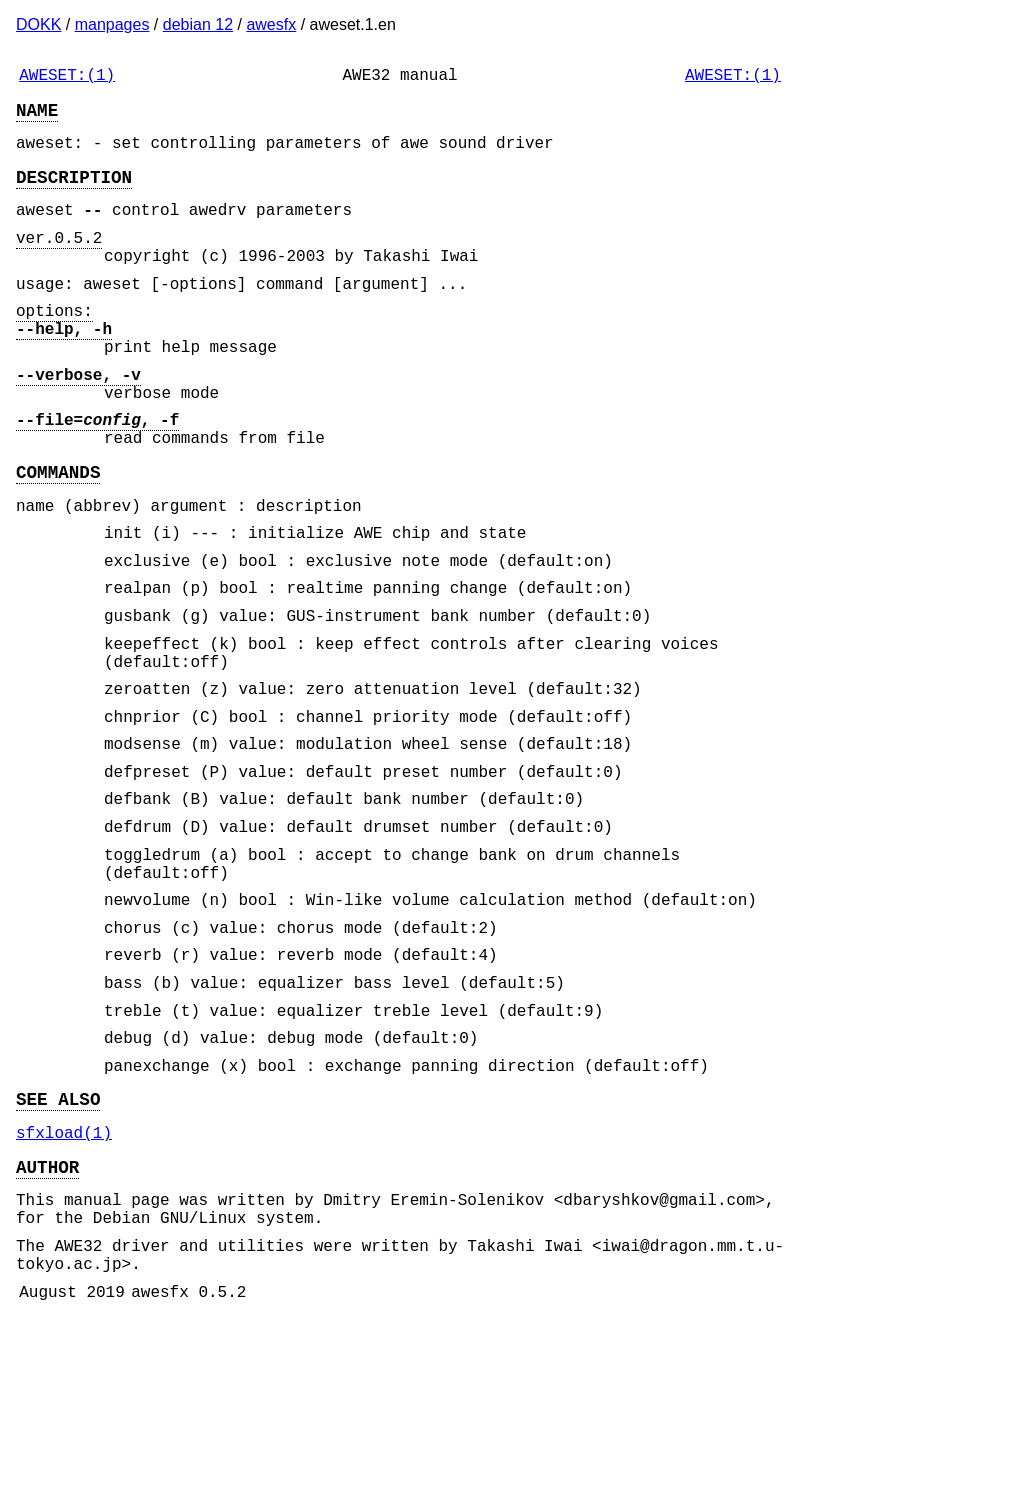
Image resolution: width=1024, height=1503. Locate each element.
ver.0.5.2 (59, 261)
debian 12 (198, 24)
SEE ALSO (58, 1254)
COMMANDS (58, 535)
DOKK (38, 24)
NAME (37, 117)
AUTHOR (47, 1330)
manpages (112, 24)
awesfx (271, 24)
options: (54, 346)
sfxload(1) (64, 1292)
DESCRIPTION (74, 192)
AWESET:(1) (67, 78)
